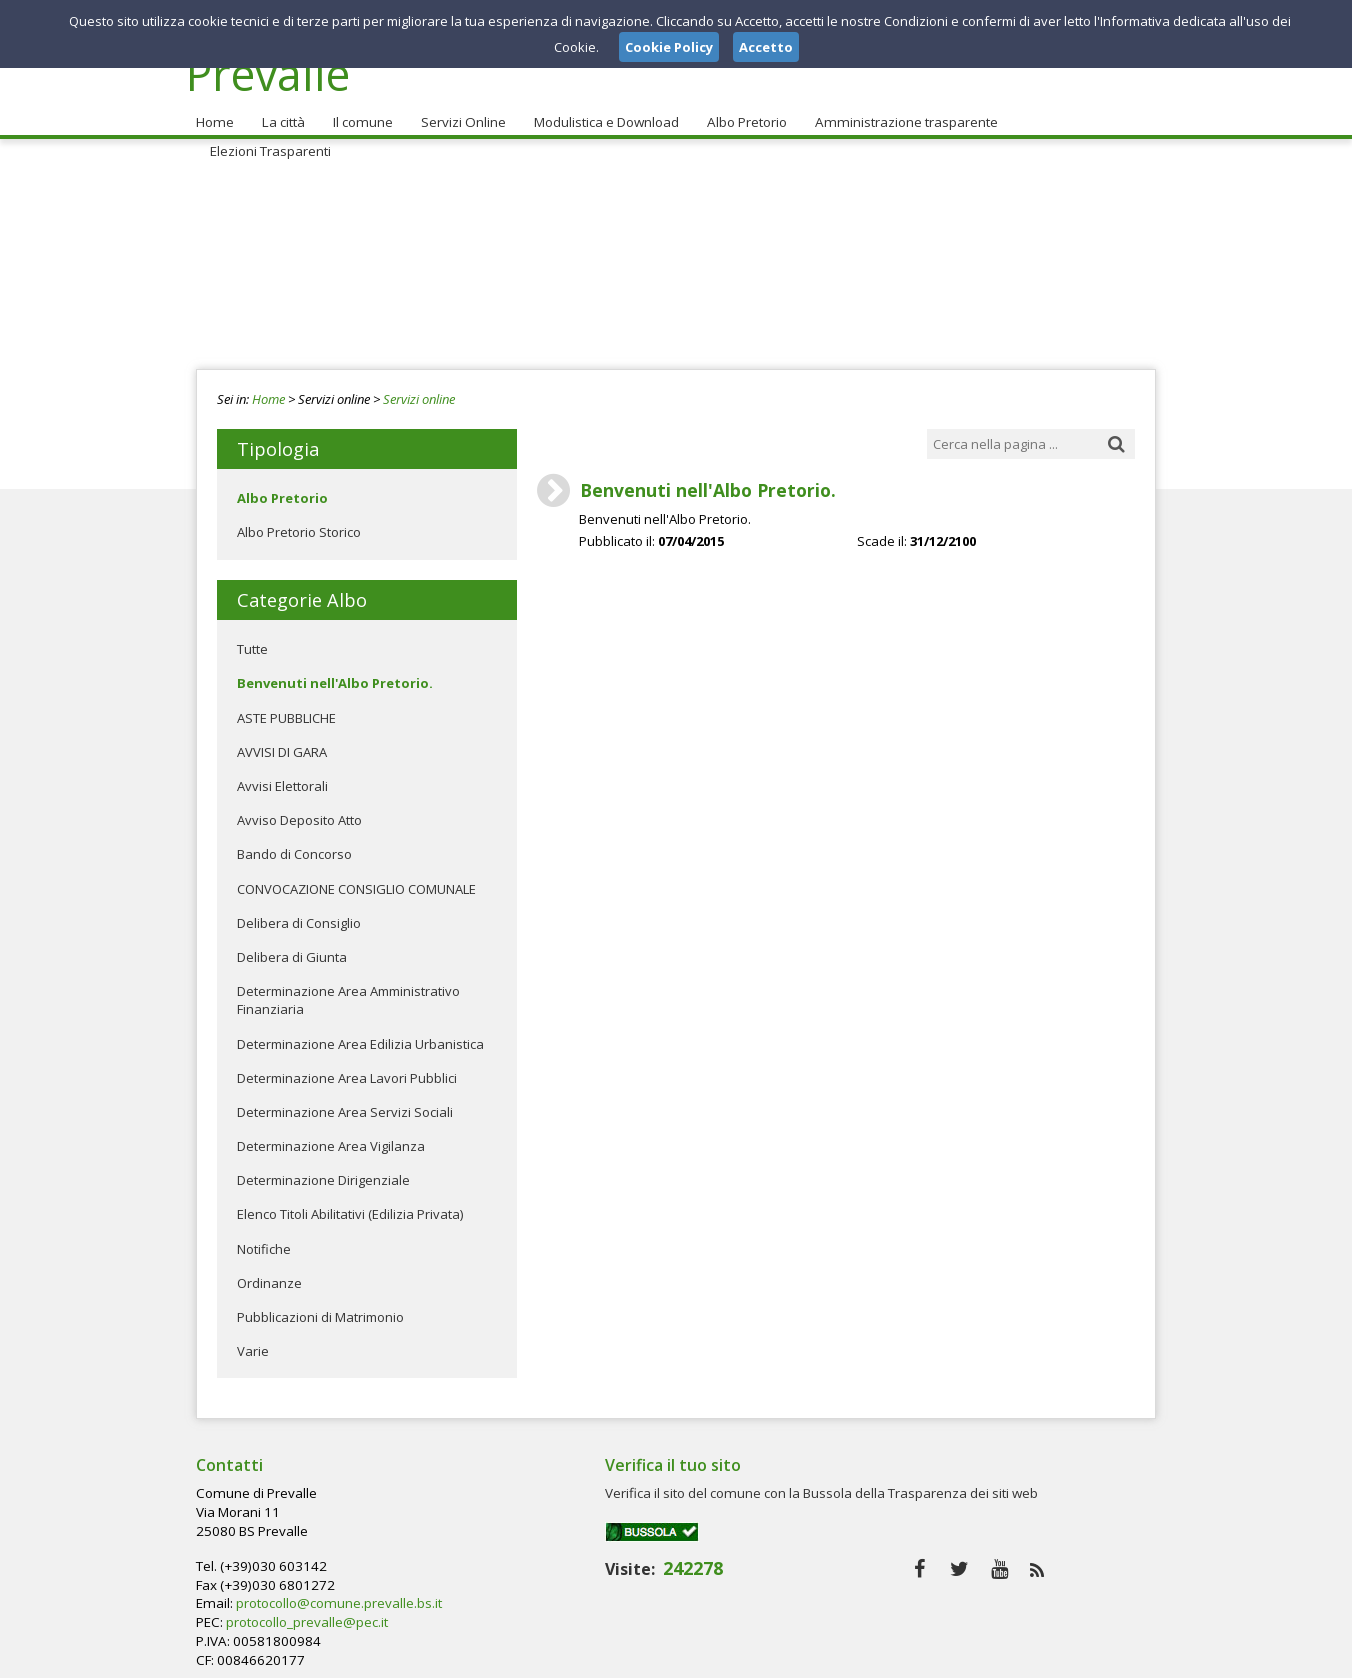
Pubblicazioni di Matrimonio (320, 1306)
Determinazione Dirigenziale (323, 1169)
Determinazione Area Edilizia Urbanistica (360, 1032)
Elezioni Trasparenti (1074, 111)
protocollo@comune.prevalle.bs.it (660, 1519)
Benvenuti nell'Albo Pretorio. (335, 672)
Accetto (766, 47)
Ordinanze (269, 1272)
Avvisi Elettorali (282, 775)
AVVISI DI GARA (282, 741)
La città (281, 111)
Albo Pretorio (740, 111)
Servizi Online (458, 111)
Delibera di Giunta (292, 946)
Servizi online (419, 388)
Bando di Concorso (294, 843)
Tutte (252, 638)
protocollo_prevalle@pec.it (630, 1537)
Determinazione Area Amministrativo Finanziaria (348, 989)
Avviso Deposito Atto (299, 809)
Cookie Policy (1112, 1657)
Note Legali (960, 1657)
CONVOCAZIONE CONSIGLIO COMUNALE (356, 877)
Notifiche (264, 1237)
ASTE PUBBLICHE (286, 706)
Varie (253, 1340)
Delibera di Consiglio (299, 912)
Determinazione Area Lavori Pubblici (347, 1067)
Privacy (1032, 1657)
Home (214, 111)
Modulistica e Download (600, 111)
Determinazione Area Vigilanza (331, 1135)
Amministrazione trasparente (897, 111)
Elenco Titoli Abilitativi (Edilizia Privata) (350, 1203)
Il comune (359, 111)
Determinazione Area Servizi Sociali (345, 1101)
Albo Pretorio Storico (299, 521)
